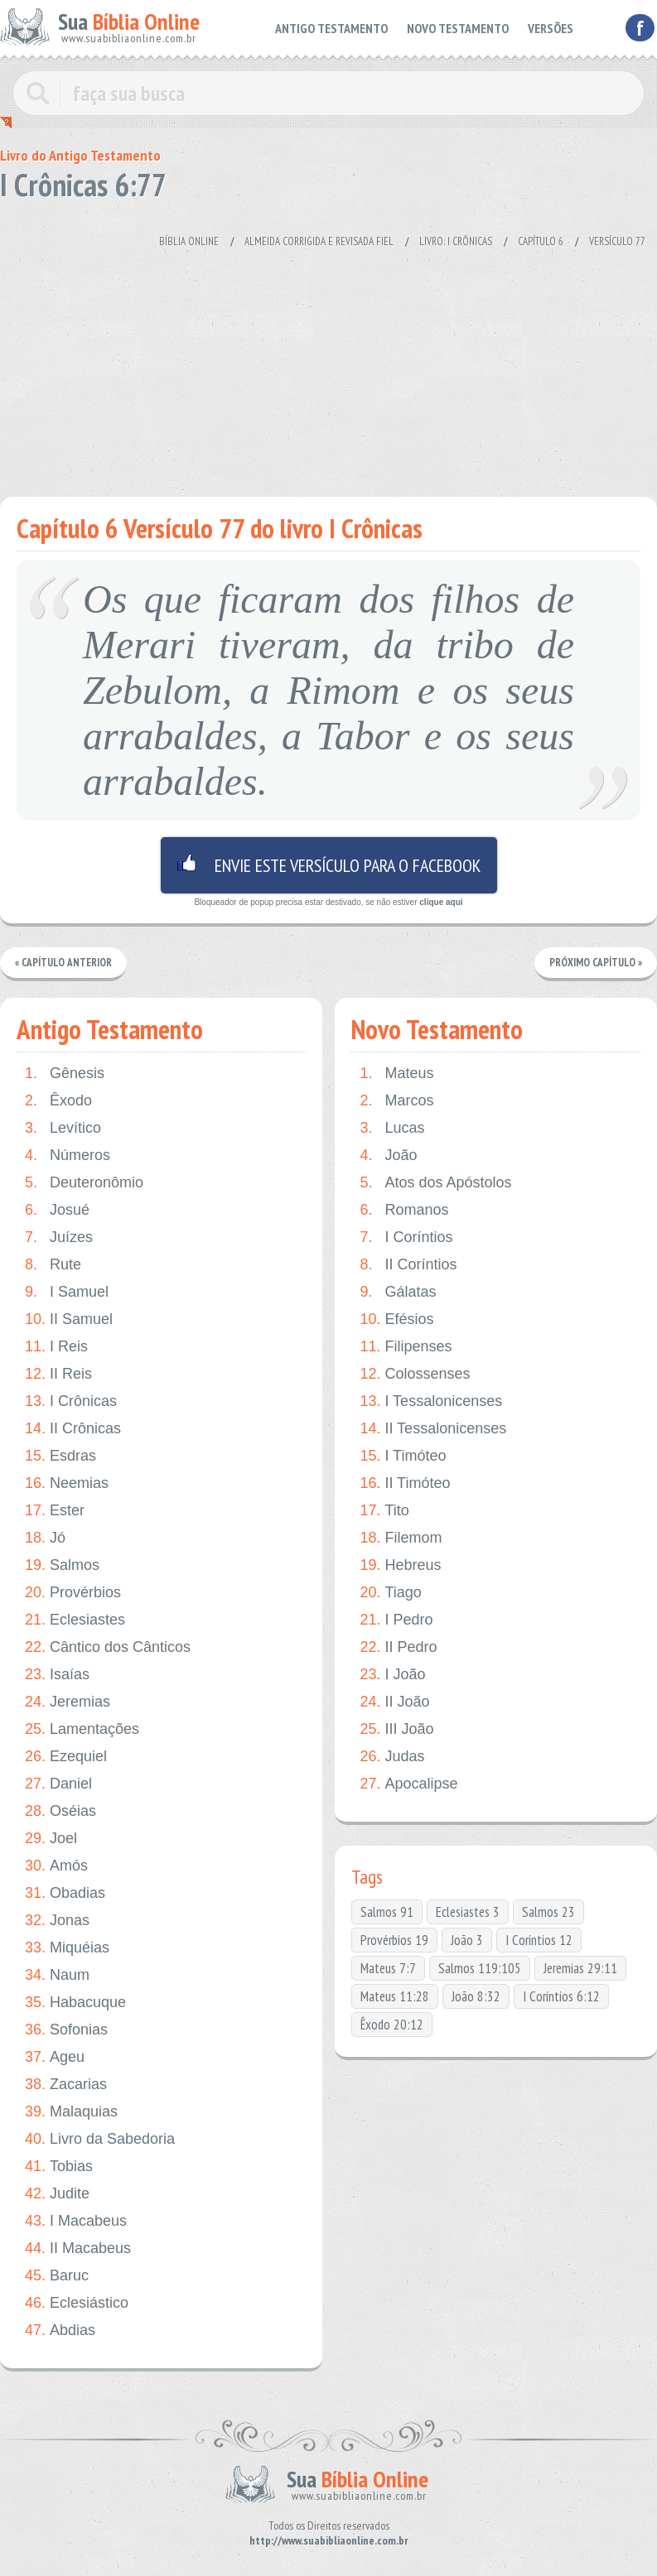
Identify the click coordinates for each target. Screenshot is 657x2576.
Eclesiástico (76, 2303)
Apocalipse (408, 1784)
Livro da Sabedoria (100, 2139)
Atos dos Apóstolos (435, 1183)
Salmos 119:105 (479, 1968)
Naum (57, 1975)
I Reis (56, 1346)
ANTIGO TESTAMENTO (346, 27)
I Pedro (396, 1620)
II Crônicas (73, 1428)
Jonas (57, 1920)
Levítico (63, 1128)
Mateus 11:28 (394, 1996)
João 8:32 (476, 1996)
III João (396, 1729)
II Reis (58, 1374)
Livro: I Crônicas (455, 241)
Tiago (390, 1592)
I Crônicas (71, 1401)
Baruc (57, 2276)
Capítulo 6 (540, 241)
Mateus (396, 1073)
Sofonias (66, 2030)
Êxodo (58, 1101)
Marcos (396, 1101)
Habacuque (75, 2002)
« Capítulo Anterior (63, 963)
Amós (56, 1866)
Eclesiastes (75, 1620)
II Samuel (69, 1319)
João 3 (467, 1940)
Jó (45, 1538)
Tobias (59, 2166)
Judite (57, 2194)
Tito (384, 1510)
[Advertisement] (318, 364)
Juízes (59, 1237)
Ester (55, 1510)
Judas (392, 1756)
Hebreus (400, 1565)
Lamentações (82, 1729)
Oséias (60, 1811)
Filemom (401, 1538)
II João (394, 1702)
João (388, 1155)
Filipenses (406, 1346)
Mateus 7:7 (388, 1968)
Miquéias (67, 1948)
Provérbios (73, 1592)
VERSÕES (551, 27)
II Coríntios (408, 1265)
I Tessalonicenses (431, 1401)
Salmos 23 (548, 1912)
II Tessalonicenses (433, 1428)
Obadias (65, 1893)
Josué (57, 1210)
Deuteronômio (84, 1183)
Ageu (55, 2057)
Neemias (67, 1483)
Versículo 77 (617, 241)
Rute (53, 1265)
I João (392, 1674)
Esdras (60, 1456)
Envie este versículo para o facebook (329, 865)
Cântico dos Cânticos (108, 1647)
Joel (51, 1838)
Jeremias (67, 1702)
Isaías (57, 1674)
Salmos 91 (386, 1912)
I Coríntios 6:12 (561, 1996)
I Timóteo (403, 1456)
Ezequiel (66, 1756)
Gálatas (398, 1292)
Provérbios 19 (394, 1940)
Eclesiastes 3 (468, 1912)
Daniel (58, 1784)
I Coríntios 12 (538, 1940)
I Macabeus (76, 2221)
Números (67, 1155)
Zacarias (66, 2084)
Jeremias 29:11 (580, 1968)
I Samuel (67, 1292)
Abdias (60, 2330)
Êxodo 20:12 (391, 2024)
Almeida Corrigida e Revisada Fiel (319, 241)
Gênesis (64, 1073)
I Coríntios (406, 1237)
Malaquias (71, 2112)
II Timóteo (405, 1483)
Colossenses (415, 1374)
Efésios (396, 1319)
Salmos (62, 1565)
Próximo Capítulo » (595, 963)
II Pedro (398, 1647)
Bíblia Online (189, 241)
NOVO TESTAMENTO (464, 27)
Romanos (404, 1210)
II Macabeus (78, 2248)
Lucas (392, 1128)
